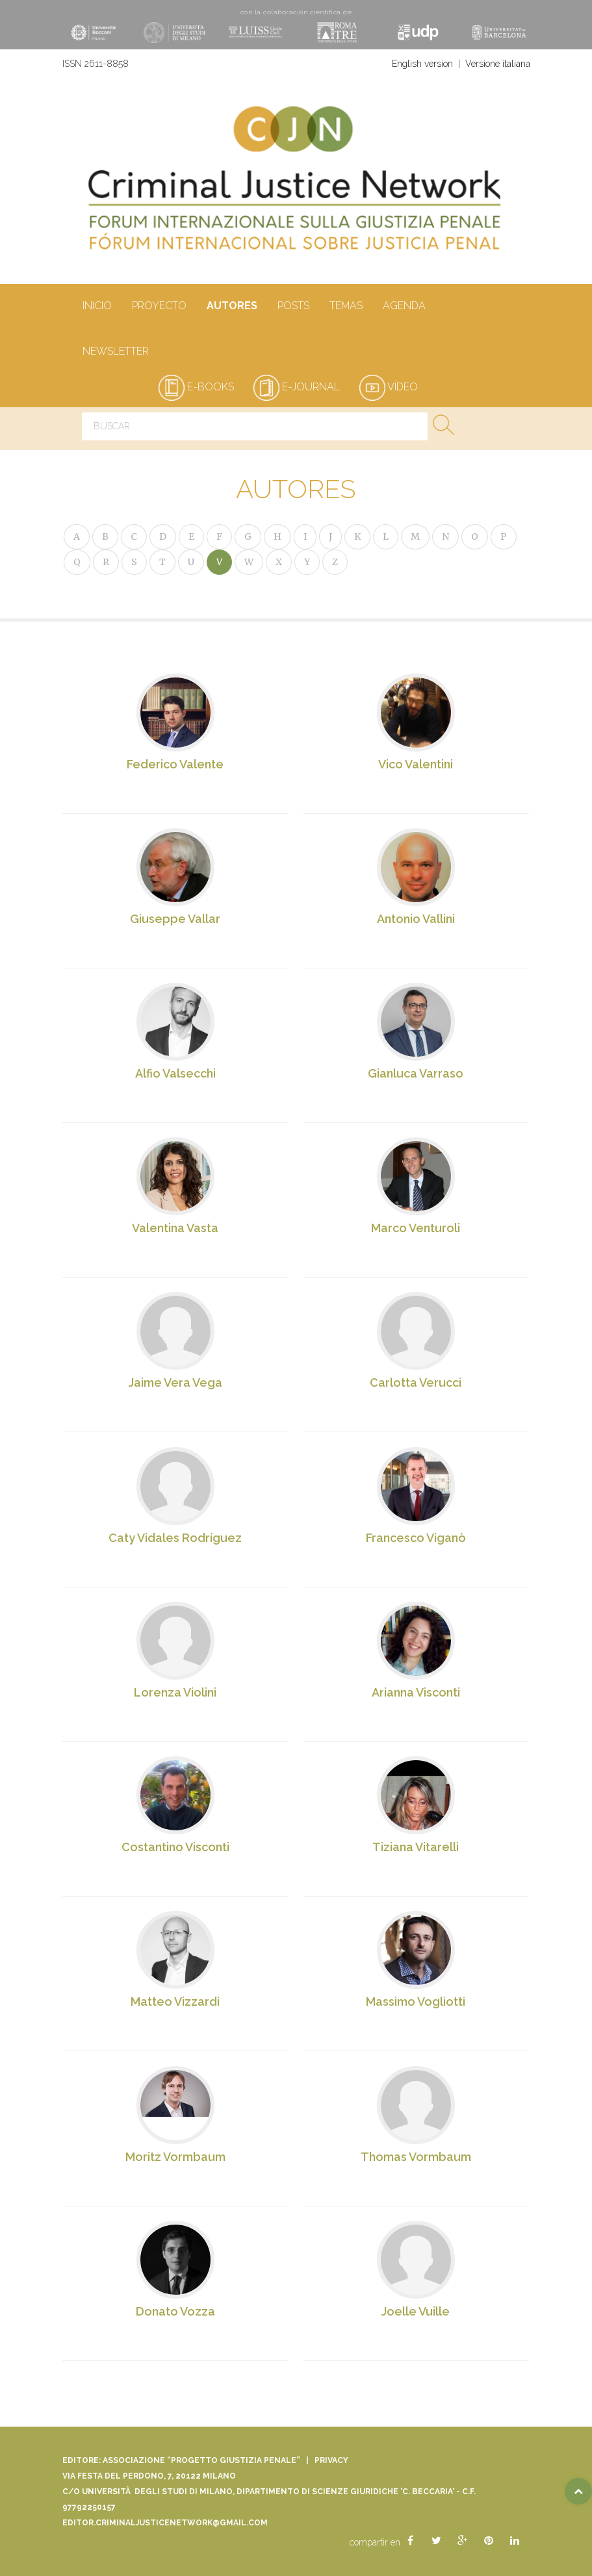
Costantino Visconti (175, 1847)
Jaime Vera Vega (175, 1383)
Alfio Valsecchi (175, 1073)
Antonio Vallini (416, 919)
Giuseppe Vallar (175, 919)
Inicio (97, 307)
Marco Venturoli (416, 1228)
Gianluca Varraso (416, 1074)
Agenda (404, 307)
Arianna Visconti (416, 1693)
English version (422, 63)
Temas (346, 307)
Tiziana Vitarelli (416, 1847)
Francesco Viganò (416, 1538)
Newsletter (115, 352)
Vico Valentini (416, 764)
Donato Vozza (175, 2312)
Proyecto (159, 307)
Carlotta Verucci (416, 1383)
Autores (231, 307)
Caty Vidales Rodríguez (175, 1538)
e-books (196, 387)
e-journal (296, 387)
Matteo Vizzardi (175, 2003)
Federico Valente (175, 764)
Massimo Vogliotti (416, 2003)
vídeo (388, 387)
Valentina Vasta (175, 1228)
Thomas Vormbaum (416, 2157)
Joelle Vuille (416, 2312)
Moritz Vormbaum (175, 2157)
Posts (293, 307)
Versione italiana (497, 63)
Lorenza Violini (175, 1693)
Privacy (331, 2460)
